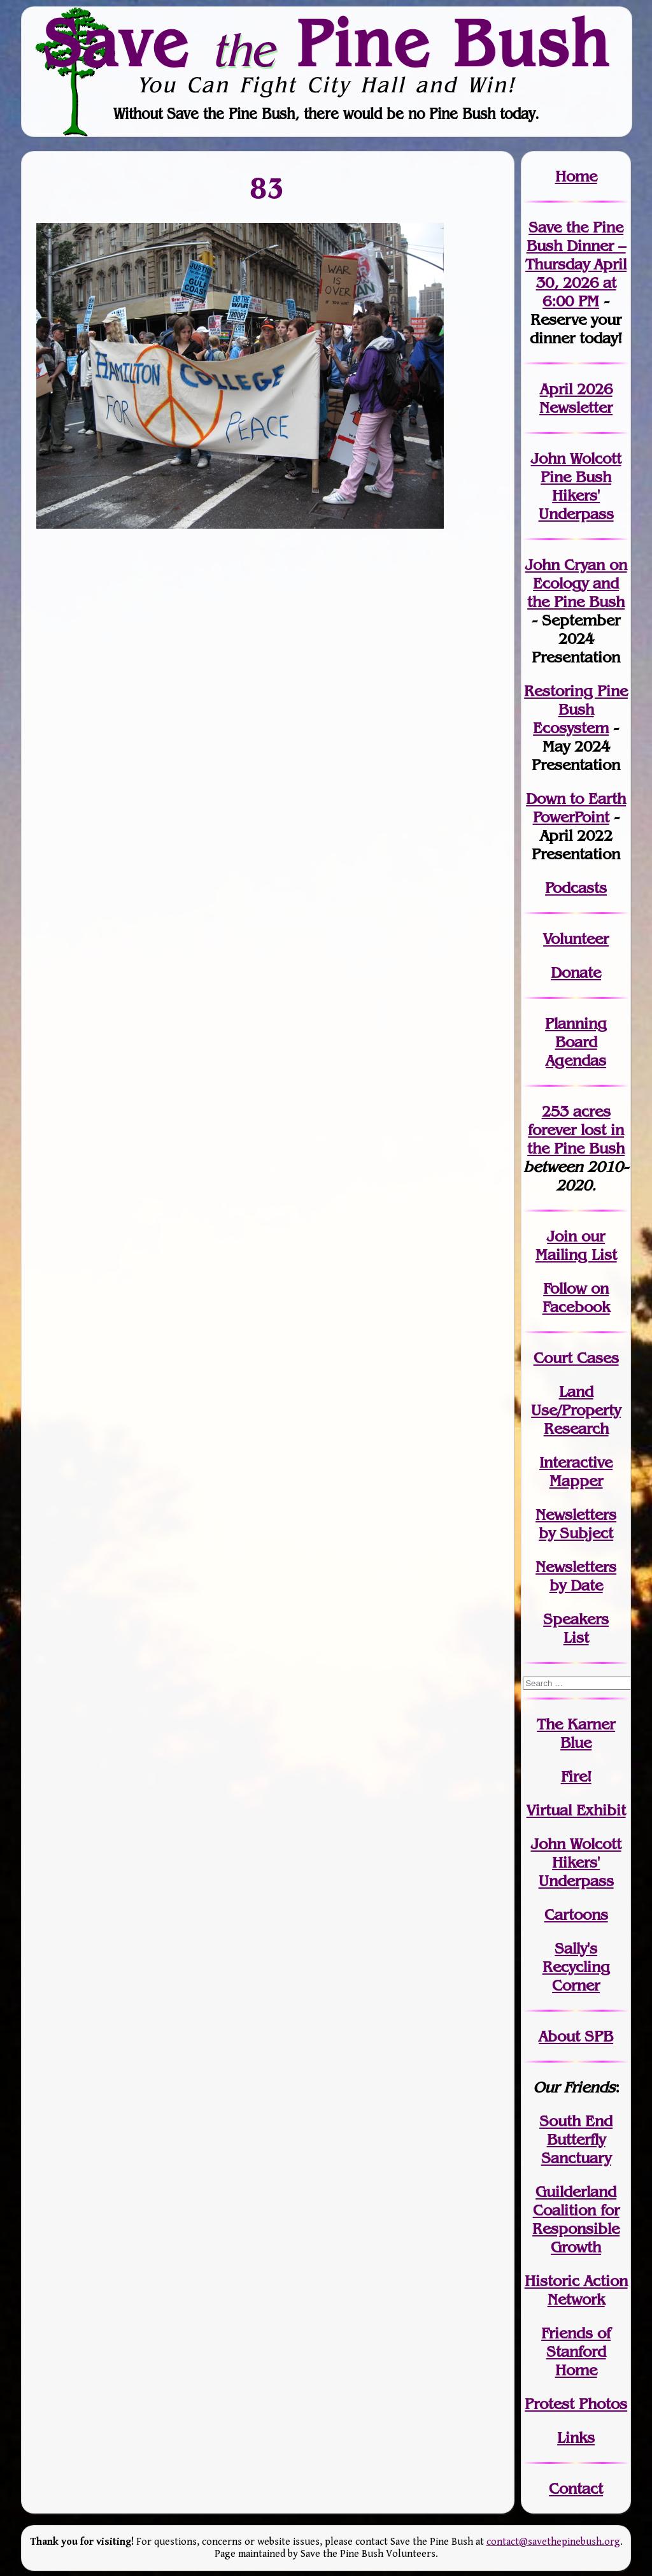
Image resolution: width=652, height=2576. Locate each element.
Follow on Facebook (576, 1297)
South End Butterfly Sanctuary (576, 2139)
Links (576, 2437)
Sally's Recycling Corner (576, 1966)
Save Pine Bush (327, 42)
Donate (576, 972)
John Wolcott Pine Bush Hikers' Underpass (576, 486)
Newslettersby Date (575, 1575)
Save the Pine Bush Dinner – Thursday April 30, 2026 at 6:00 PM (576, 264)
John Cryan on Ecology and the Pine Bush (576, 583)
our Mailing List (576, 1245)
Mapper (576, 1480)
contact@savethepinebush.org (553, 2542)
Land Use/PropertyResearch (576, 1410)
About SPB (576, 2036)
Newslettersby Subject (575, 1523)
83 (268, 188)
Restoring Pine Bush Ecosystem (576, 709)
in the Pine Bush (576, 1138)
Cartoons (576, 1914)
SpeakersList (576, 1628)
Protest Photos (576, 2403)
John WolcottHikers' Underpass (576, 1862)
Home (576, 176)
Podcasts (576, 887)
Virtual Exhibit (576, 1810)
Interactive (576, 1462)
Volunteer (576, 938)
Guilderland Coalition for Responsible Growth (576, 2219)
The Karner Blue (576, 1733)
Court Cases (576, 1358)
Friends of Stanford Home (576, 2351)
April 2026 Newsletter (576, 398)
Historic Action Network (576, 2290)
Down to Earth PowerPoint (576, 807)
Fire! (576, 1776)
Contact (576, 2488)
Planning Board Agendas (576, 1042)
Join (562, 1236)
